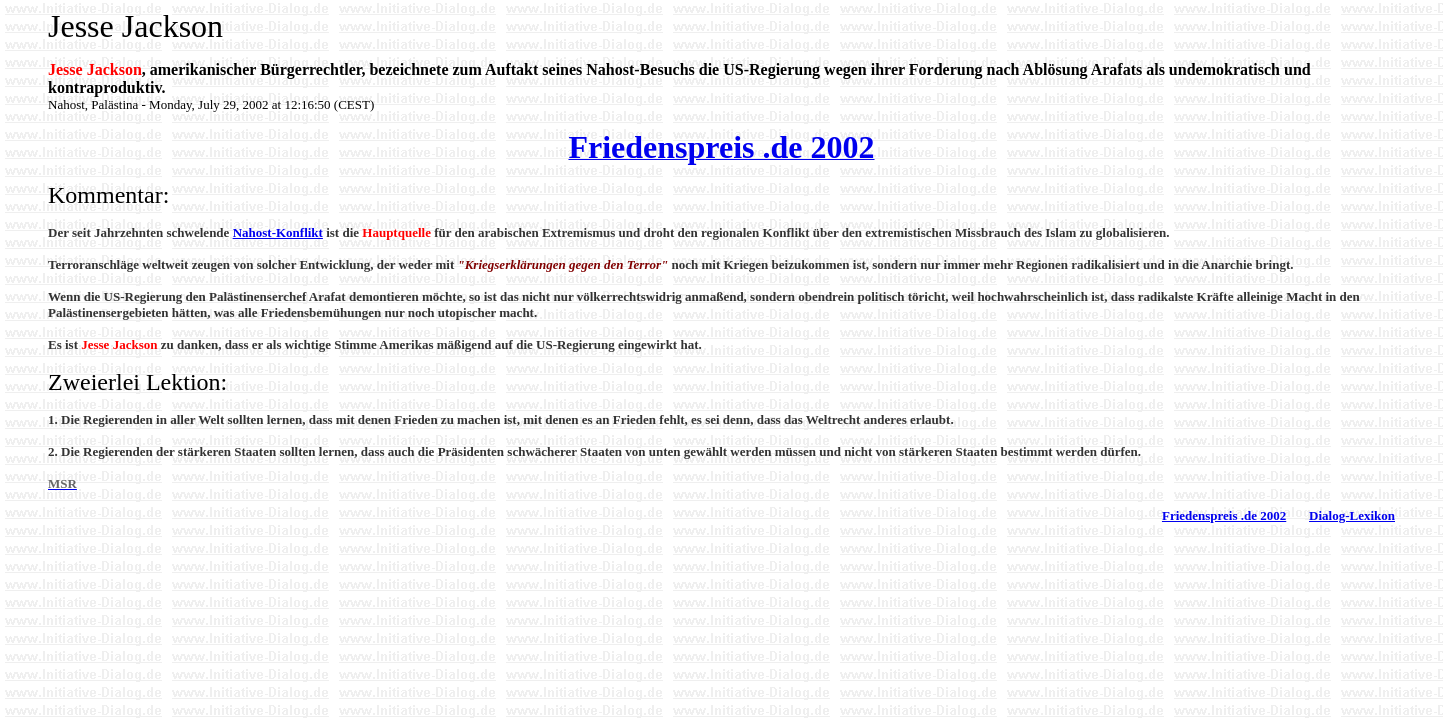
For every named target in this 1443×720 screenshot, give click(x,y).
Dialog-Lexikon (1352, 515)
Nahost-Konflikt (278, 232)
